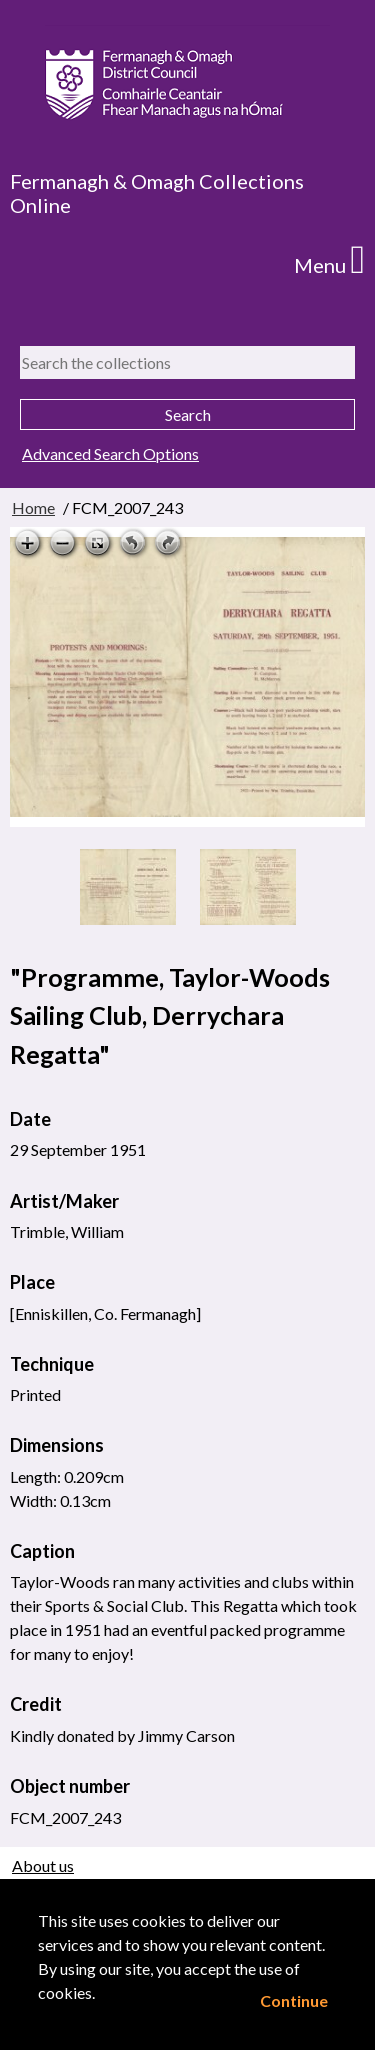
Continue (294, 2000)
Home (33, 507)
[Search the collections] (187, 362)
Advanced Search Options (110, 453)
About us (43, 1865)
